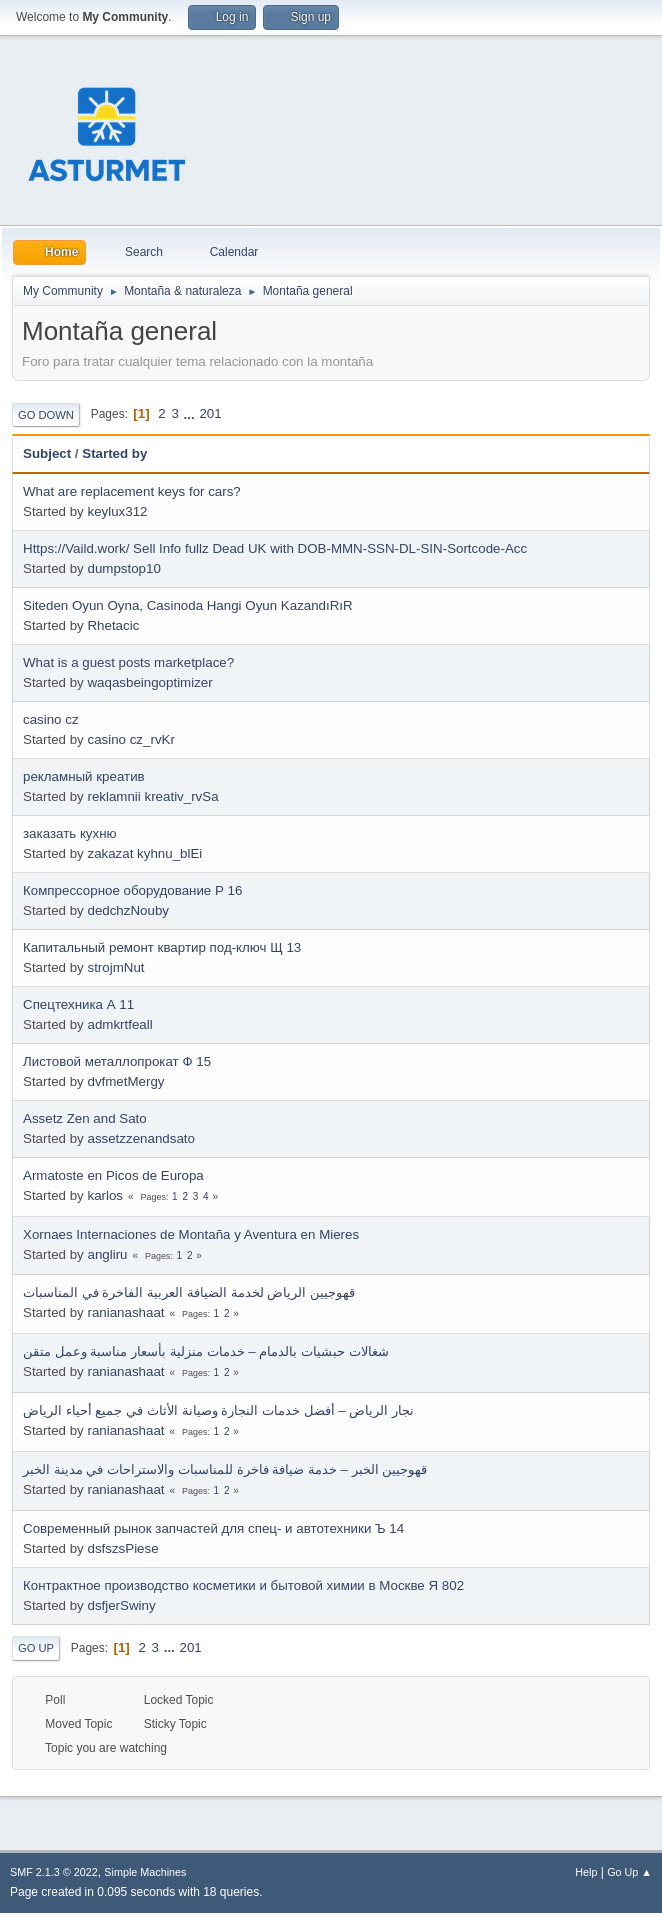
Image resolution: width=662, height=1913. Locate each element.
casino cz (51, 719)
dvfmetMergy (125, 1081)
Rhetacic (113, 625)
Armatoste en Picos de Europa (113, 1175)
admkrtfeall (119, 1024)
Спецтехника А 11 (78, 1004)
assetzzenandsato (140, 1138)
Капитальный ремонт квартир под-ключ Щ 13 (162, 947)
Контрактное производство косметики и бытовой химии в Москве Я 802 (243, 1585)
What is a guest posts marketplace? (128, 662)
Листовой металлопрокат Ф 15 (117, 1061)
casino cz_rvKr (130, 739)
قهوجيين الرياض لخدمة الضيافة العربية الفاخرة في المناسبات (189, 1292)
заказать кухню (70, 833)
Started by (114, 453)
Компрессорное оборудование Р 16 (132, 890)
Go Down (46, 415)
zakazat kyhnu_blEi (144, 853)
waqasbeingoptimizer (149, 682)
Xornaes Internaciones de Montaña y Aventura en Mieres (191, 1234)
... (191, 413)
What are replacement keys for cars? (132, 491)
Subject (47, 453)
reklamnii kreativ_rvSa (152, 796)
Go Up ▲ (629, 1872)
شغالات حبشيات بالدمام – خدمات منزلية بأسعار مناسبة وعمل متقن (206, 1351)
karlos (105, 1195)
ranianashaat (125, 1312)
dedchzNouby (128, 910)
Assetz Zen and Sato (85, 1118)
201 (210, 413)
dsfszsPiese (122, 1548)
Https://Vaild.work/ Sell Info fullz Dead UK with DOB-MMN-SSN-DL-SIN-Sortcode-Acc (275, 548)
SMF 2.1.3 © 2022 (54, 1872)
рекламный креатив (84, 776)
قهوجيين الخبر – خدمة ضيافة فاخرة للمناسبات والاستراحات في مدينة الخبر (225, 1469)
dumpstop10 (123, 568)
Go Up (36, 1648)
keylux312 (117, 511)
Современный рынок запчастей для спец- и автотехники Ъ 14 (213, 1528)
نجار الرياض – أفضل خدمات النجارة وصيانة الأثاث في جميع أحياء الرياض (218, 1410)
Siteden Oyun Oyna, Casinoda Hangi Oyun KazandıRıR (188, 605)
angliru (107, 1254)
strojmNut (115, 967)
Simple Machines (145, 1872)
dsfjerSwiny (121, 1605)
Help (586, 1872)
